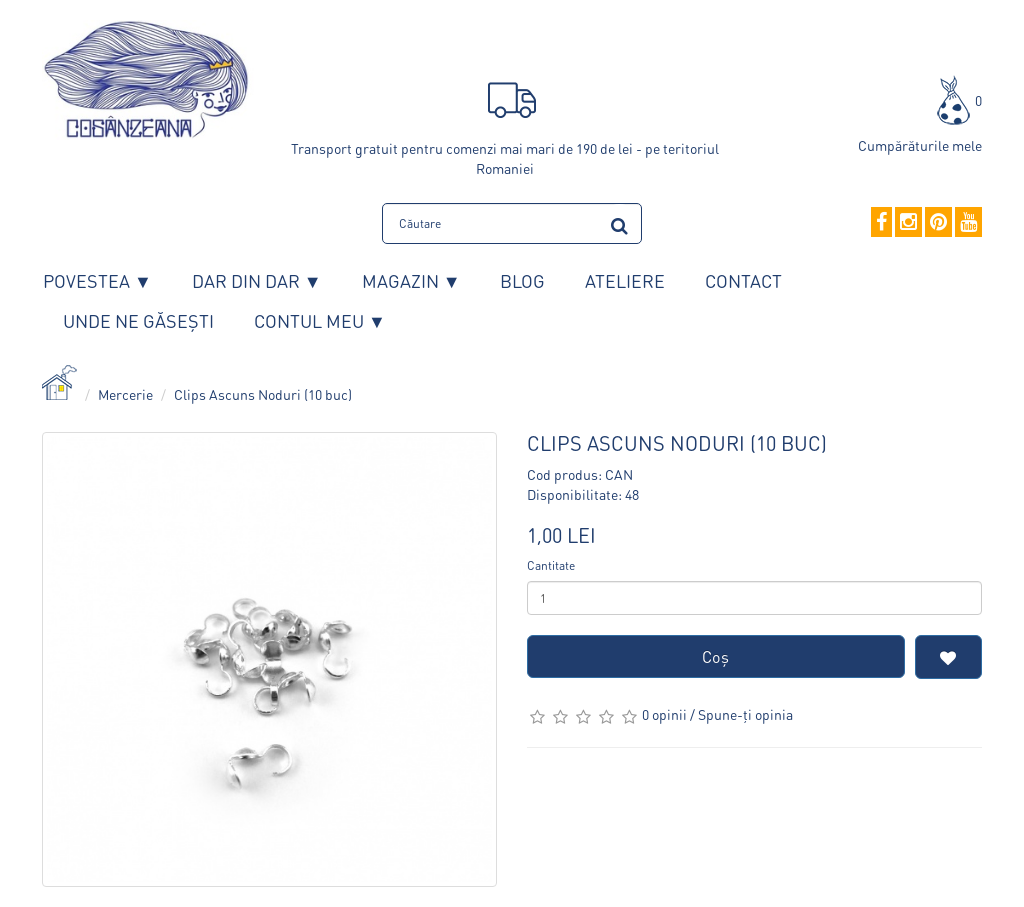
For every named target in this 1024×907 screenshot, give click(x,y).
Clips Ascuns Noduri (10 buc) (263, 394)
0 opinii (664, 714)
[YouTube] (968, 223)
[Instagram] (908, 223)
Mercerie (125, 394)
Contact (743, 280)
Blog (522, 280)
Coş (715, 656)
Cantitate (551, 565)
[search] (619, 222)
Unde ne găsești (138, 320)
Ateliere (625, 280)
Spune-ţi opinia (745, 714)
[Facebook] (881, 223)
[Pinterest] (938, 223)
